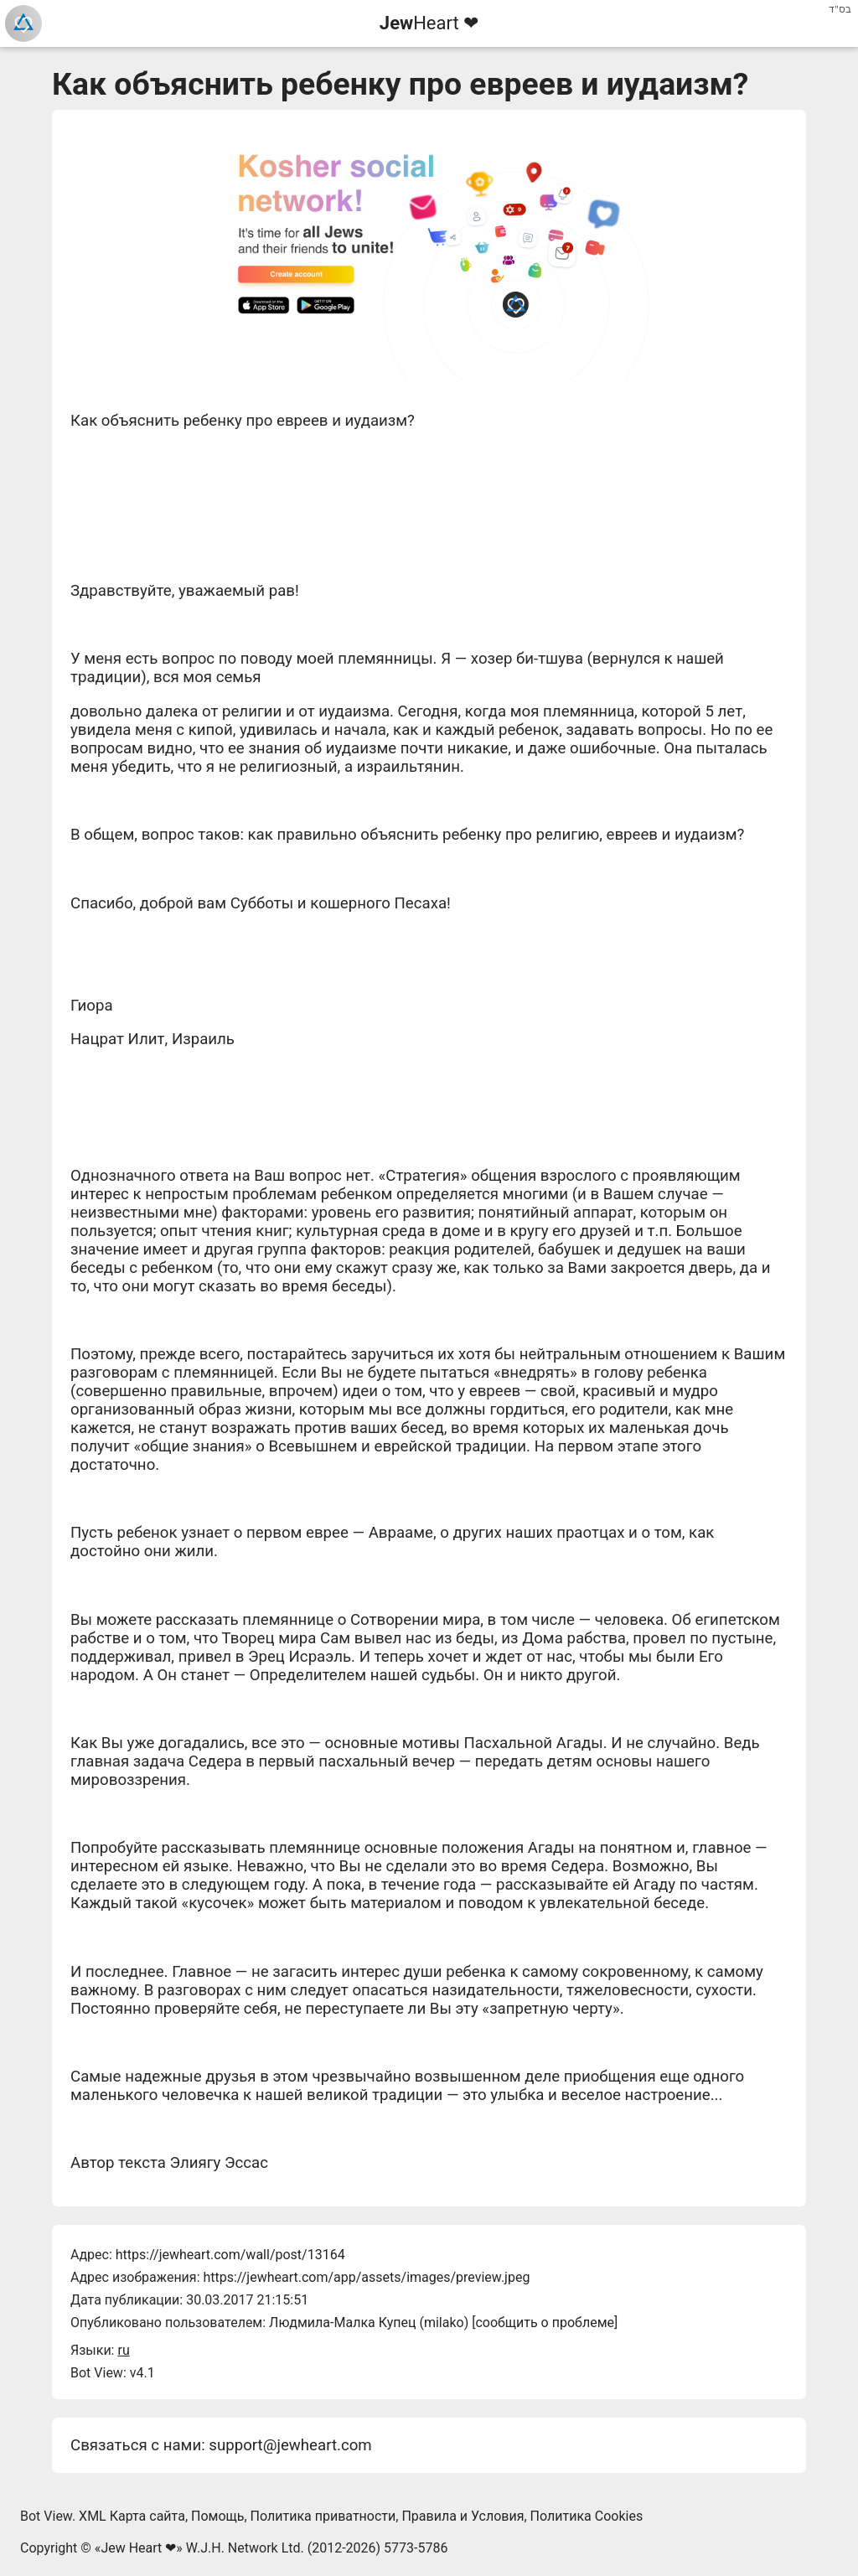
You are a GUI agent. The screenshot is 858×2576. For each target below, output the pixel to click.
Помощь (217, 2516)
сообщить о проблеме (544, 2322)
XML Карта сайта (132, 2516)
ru (123, 2350)
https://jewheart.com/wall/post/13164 (230, 2255)
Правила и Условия (462, 2516)
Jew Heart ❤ (138, 2548)
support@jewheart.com (290, 2445)
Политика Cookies (587, 2516)
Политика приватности (323, 2516)
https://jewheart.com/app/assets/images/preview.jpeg (366, 2277)
